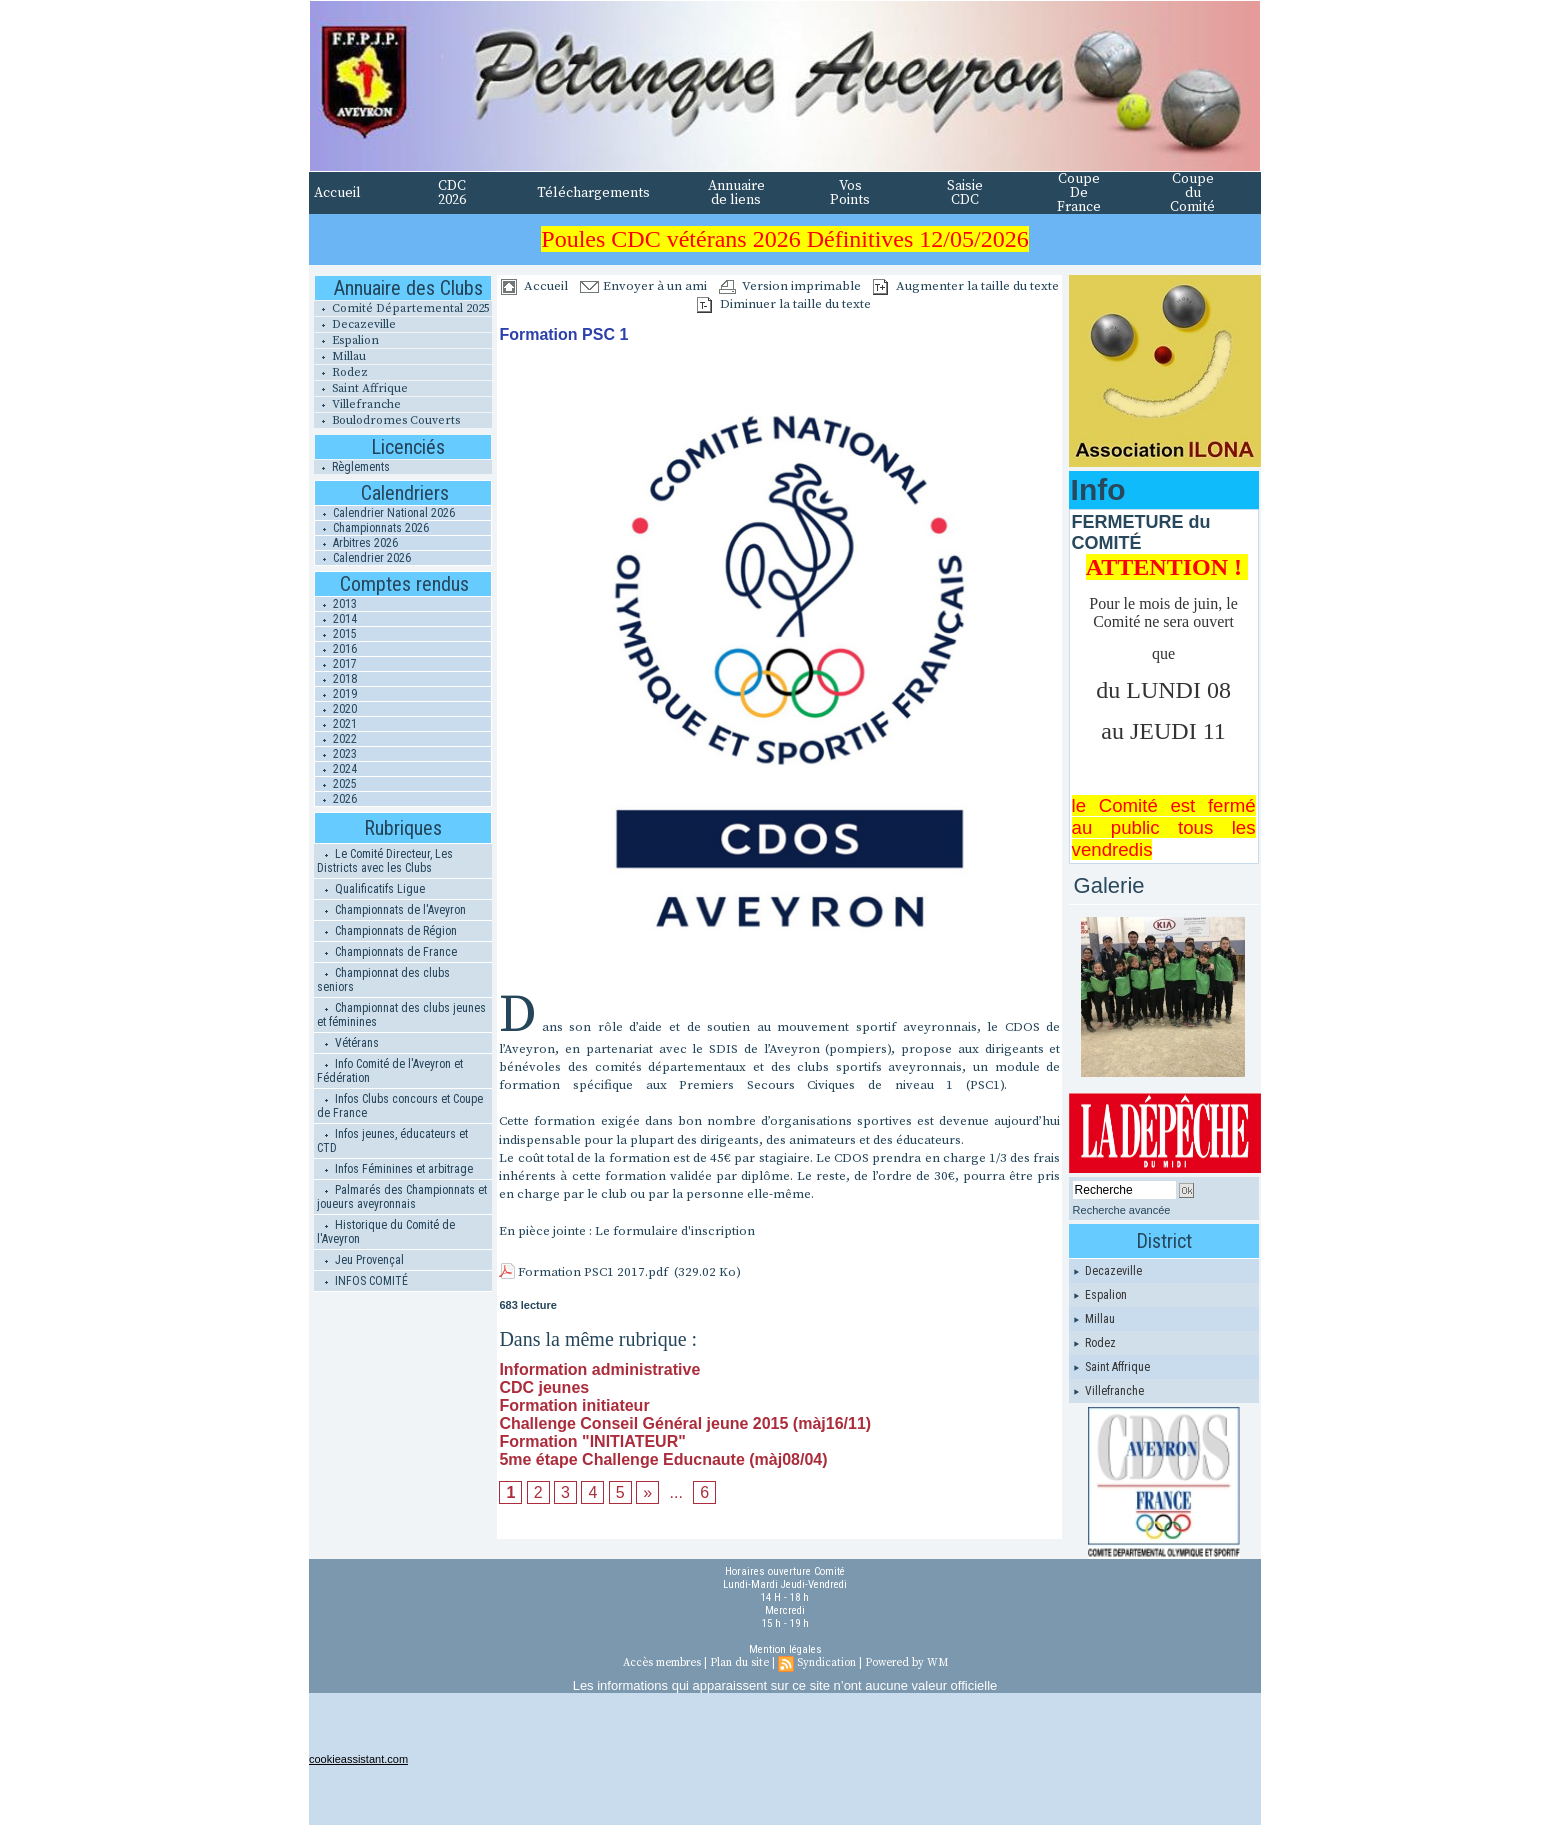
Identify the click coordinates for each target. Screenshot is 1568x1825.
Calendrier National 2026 (385, 513)
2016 (336, 649)
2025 (336, 784)
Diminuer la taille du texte (784, 304)
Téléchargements (593, 193)
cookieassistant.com (358, 1759)
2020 (336, 709)
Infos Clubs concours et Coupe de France (400, 1106)
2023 (336, 754)
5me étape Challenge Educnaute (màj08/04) (663, 1459)
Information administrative (599, 1369)
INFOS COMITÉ (362, 1281)
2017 (336, 664)
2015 (336, 634)
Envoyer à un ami (643, 286)
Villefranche (357, 404)
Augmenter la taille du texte (966, 286)
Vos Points (850, 193)
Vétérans (348, 1043)
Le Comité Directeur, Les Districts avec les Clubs (385, 861)
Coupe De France (1079, 193)
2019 (336, 694)
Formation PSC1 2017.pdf (593, 1272)
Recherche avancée (1122, 1210)
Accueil (337, 193)
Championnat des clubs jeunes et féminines (401, 1015)
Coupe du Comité (1192, 193)
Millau (340, 356)
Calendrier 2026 (363, 558)
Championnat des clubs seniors (383, 980)
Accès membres (662, 1663)
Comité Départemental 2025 (402, 308)
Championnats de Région (387, 931)
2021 (336, 724)
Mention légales (785, 1649)
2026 (336, 799)
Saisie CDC (965, 193)
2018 (336, 679)
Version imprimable (790, 286)
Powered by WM (906, 1663)
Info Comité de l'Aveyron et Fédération (390, 1071)
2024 (336, 769)
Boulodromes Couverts (387, 420)
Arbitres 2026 (356, 543)
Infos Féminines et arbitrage (395, 1169)
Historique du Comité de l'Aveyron (386, 1232)
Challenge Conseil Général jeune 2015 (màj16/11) (685, 1423)
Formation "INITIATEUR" (592, 1441)
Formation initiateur (574, 1405)
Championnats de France (387, 952)
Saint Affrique (361, 388)
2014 (336, 619)
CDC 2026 (452, 193)
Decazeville (355, 324)
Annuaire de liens (736, 193)
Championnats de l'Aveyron (391, 910)
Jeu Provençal (360, 1260)
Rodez (341, 372)
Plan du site (739, 1663)
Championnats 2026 (372, 528)
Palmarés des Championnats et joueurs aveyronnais (402, 1197)
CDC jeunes (544, 1387)
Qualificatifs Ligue (371, 889)
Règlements (352, 467)
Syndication (826, 1663)
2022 (336, 739)
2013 (336, 604)
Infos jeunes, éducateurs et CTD (392, 1141)
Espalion (346, 340)
